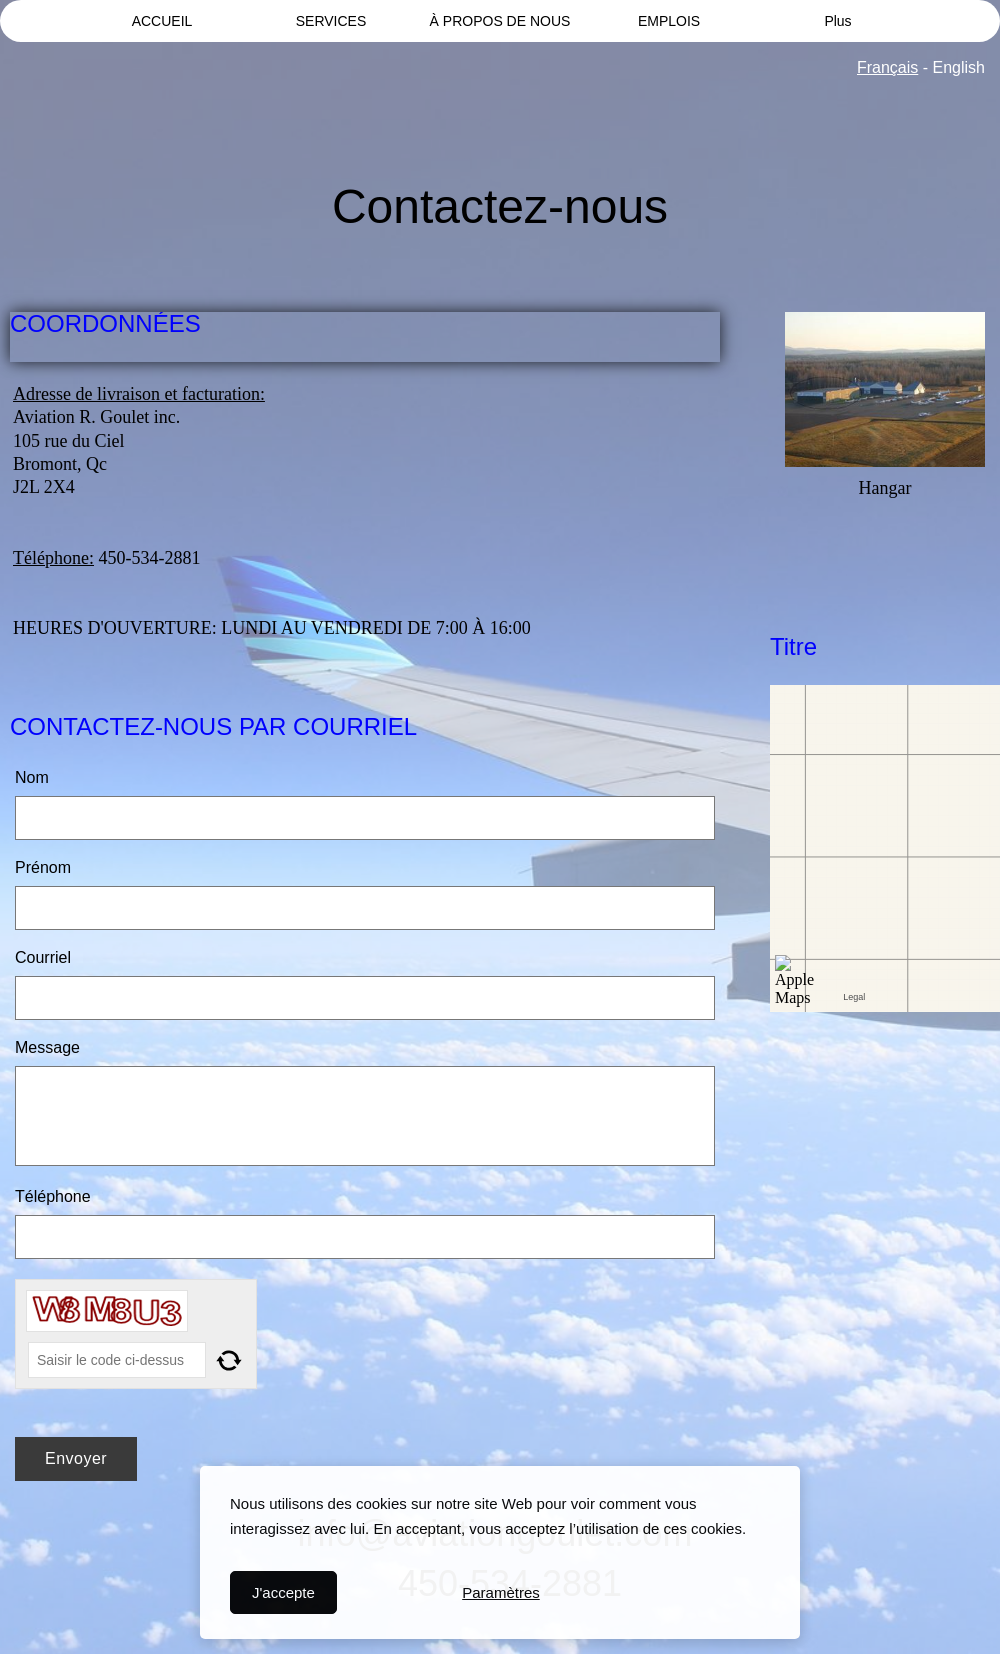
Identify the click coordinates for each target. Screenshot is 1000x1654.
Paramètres (501, 1592)
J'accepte (283, 1592)
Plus (837, 21)
